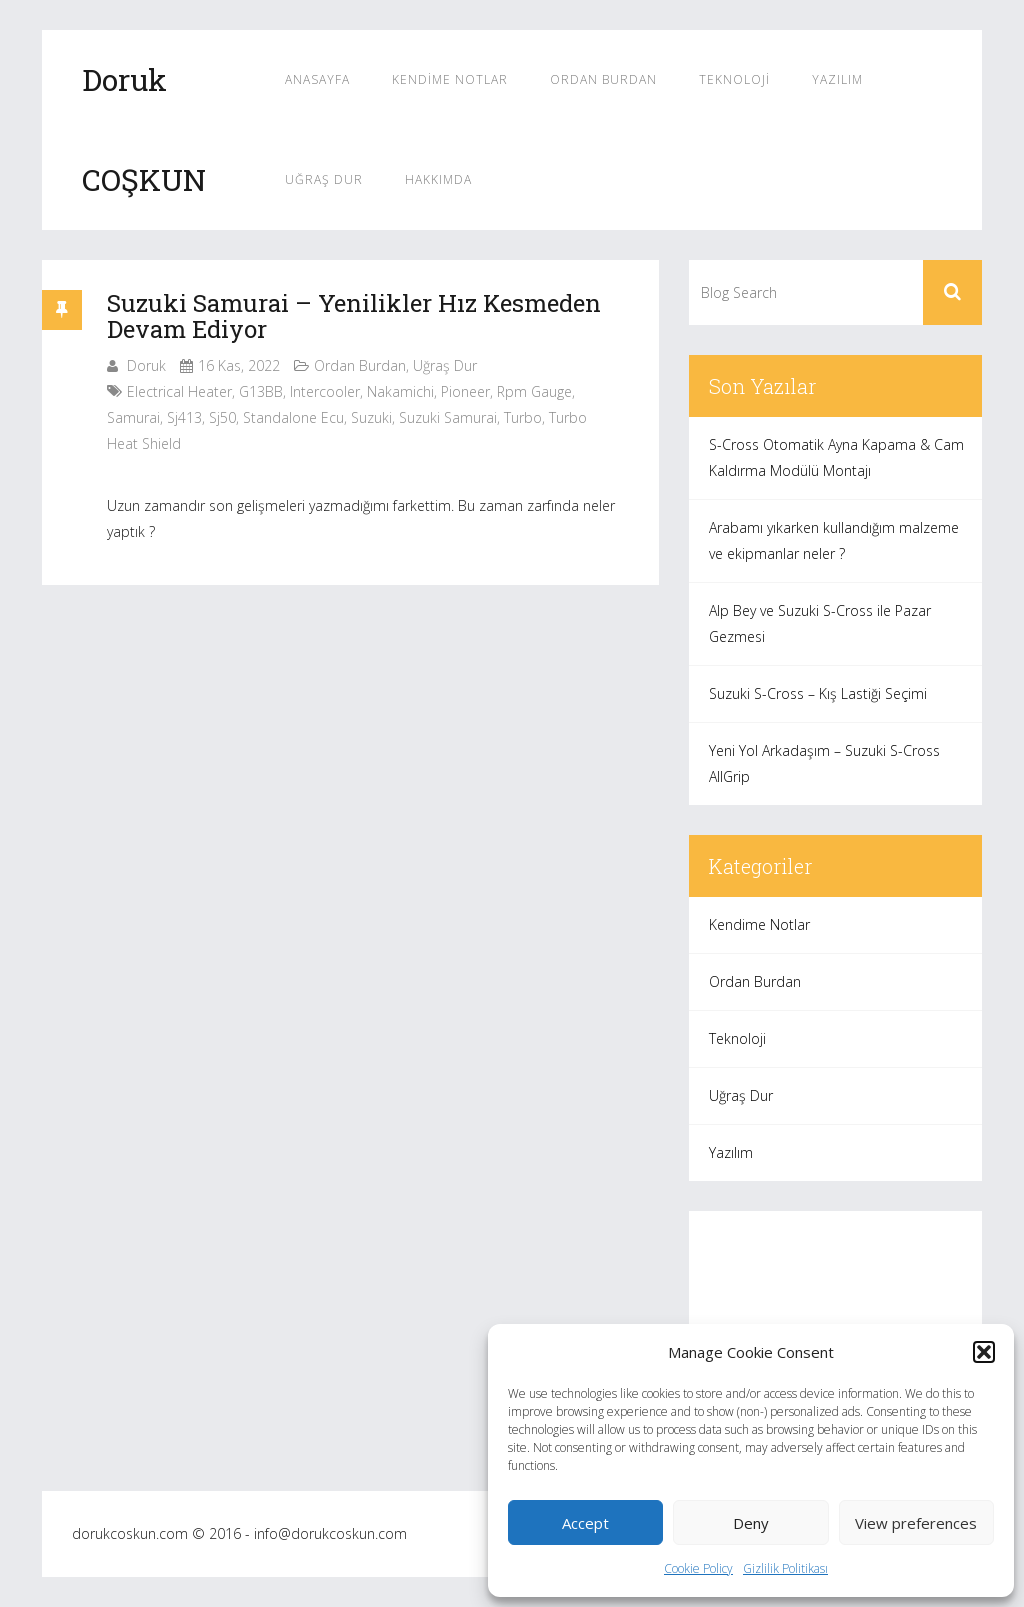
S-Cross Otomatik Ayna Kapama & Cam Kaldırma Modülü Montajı (836, 457)
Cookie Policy (698, 1568)
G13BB (261, 391)
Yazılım (837, 79)
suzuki (371, 417)
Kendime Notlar (450, 79)
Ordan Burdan (603, 79)
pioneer (465, 391)
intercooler (325, 391)
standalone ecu (293, 417)
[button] (984, 1352)
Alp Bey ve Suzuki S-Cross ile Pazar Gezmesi (820, 623)
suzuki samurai (448, 417)
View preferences (916, 1523)
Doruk (146, 365)
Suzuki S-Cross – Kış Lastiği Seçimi (818, 693)
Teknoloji (734, 79)
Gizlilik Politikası (785, 1568)
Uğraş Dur (324, 179)
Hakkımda (438, 179)
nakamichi (400, 391)
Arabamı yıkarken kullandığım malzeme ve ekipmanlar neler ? (834, 540)
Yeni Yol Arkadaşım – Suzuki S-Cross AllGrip (824, 763)
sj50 (222, 417)
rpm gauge (534, 391)
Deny (751, 1523)
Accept (585, 1523)
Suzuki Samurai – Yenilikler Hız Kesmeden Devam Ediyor (354, 316)
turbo (523, 417)
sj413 (184, 417)
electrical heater (179, 391)
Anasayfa (317, 79)
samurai (133, 417)
